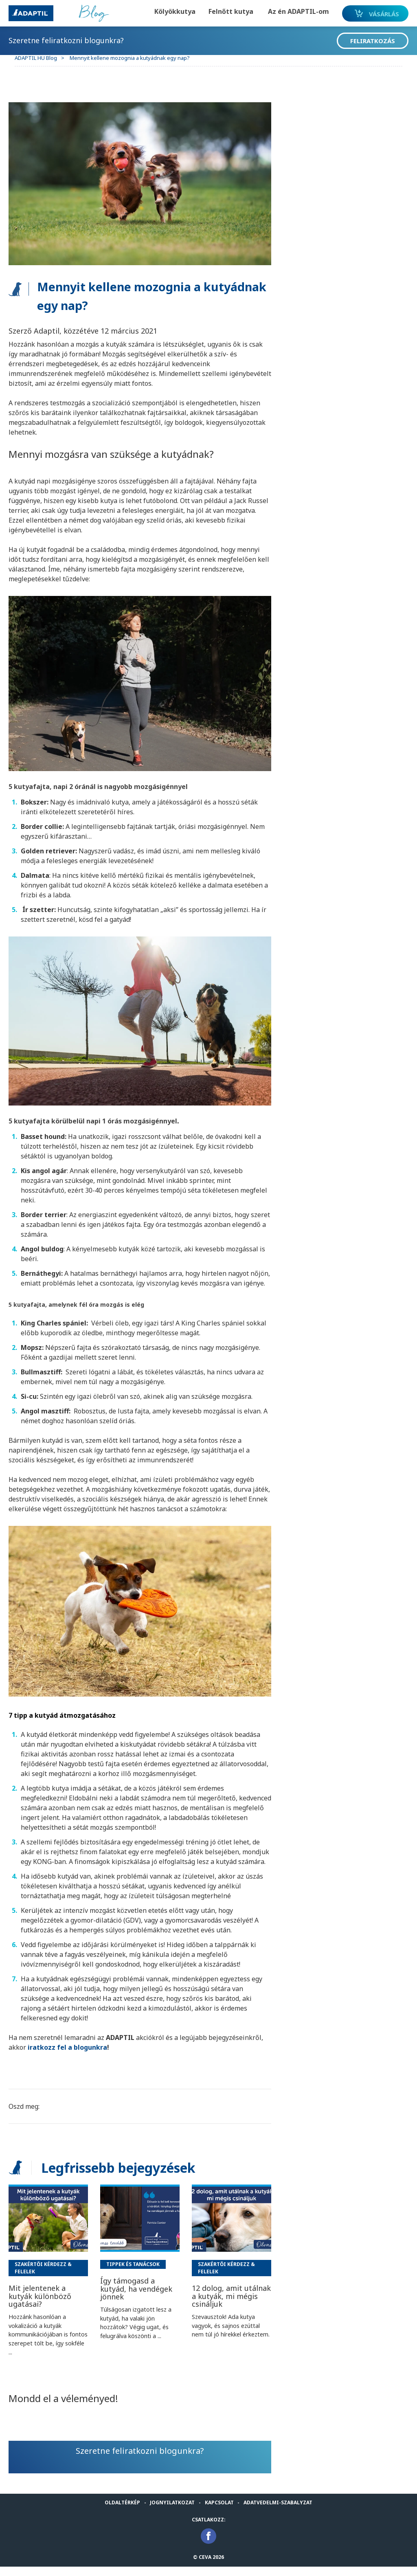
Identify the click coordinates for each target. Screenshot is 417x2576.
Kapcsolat (219, 2512)
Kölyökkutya (163, 11)
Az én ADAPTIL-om (286, 11)
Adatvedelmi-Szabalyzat (278, 2512)
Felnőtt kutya (219, 11)
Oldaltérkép (122, 2512)
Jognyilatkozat (172, 2512)
